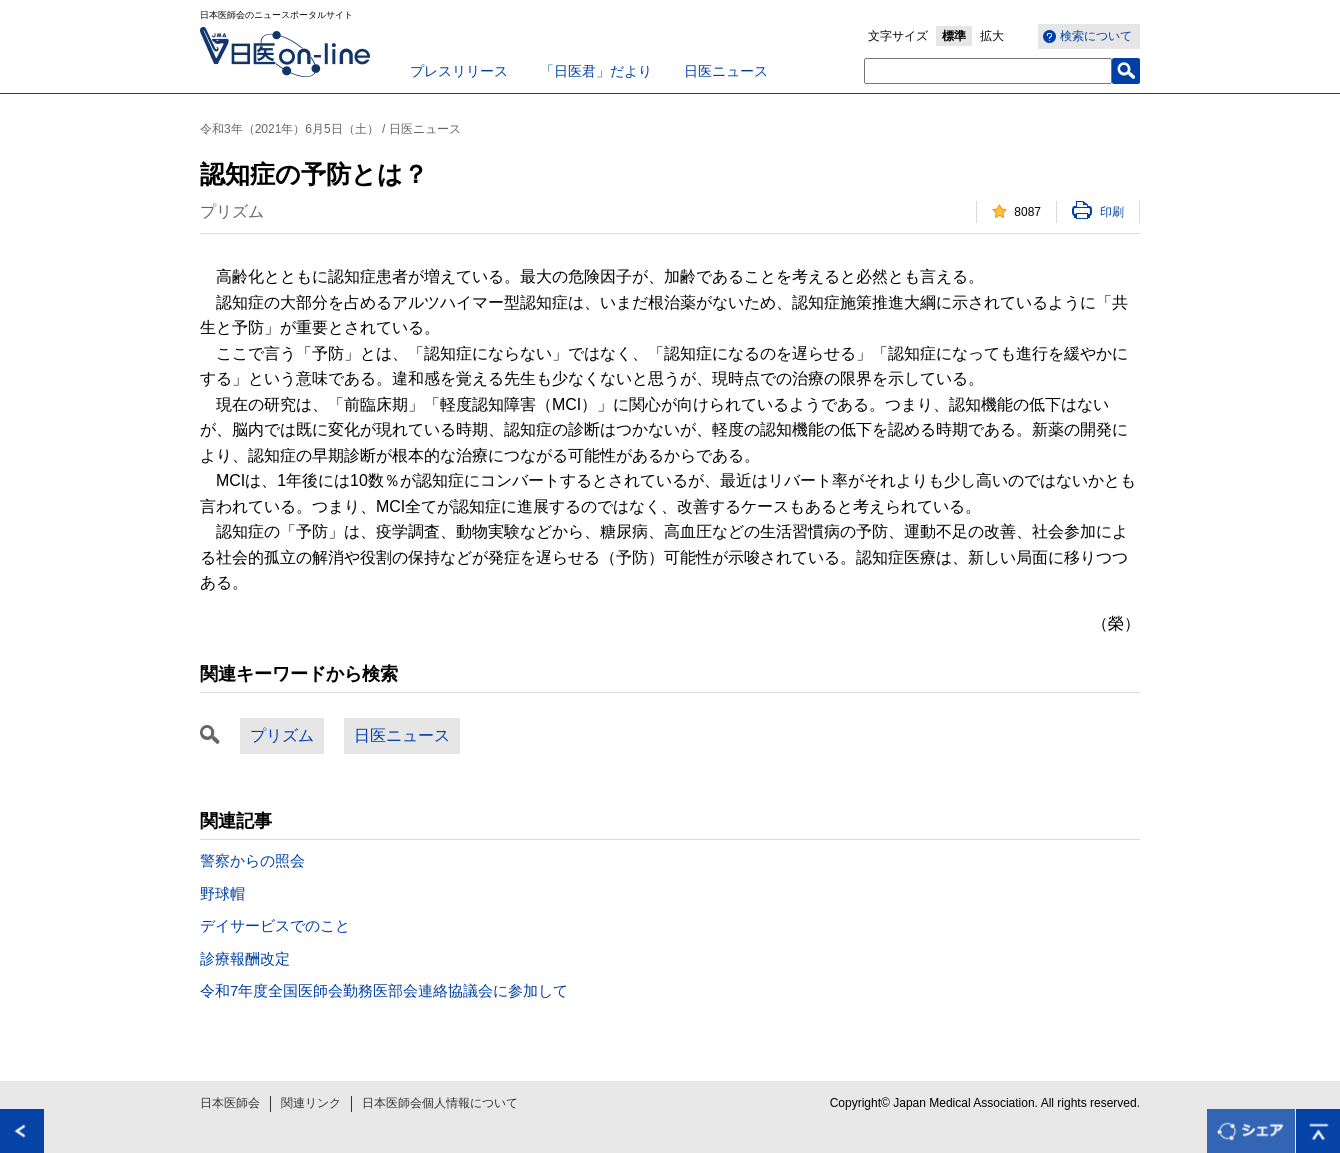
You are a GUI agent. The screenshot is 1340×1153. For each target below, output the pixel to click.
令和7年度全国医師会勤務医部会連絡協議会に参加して (384, 990)
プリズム (282, 735)
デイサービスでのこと (275, 925)
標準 (954, 36)
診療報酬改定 (245, 958)
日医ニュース (726, 71)
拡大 (992, 36)
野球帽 (222, 893)
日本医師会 (230, 1103)
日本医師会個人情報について (440, 1103)
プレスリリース (459, 71)
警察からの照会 (252, 860)
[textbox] (988, 71)
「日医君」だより (596, 71)
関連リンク (311, 1103)
